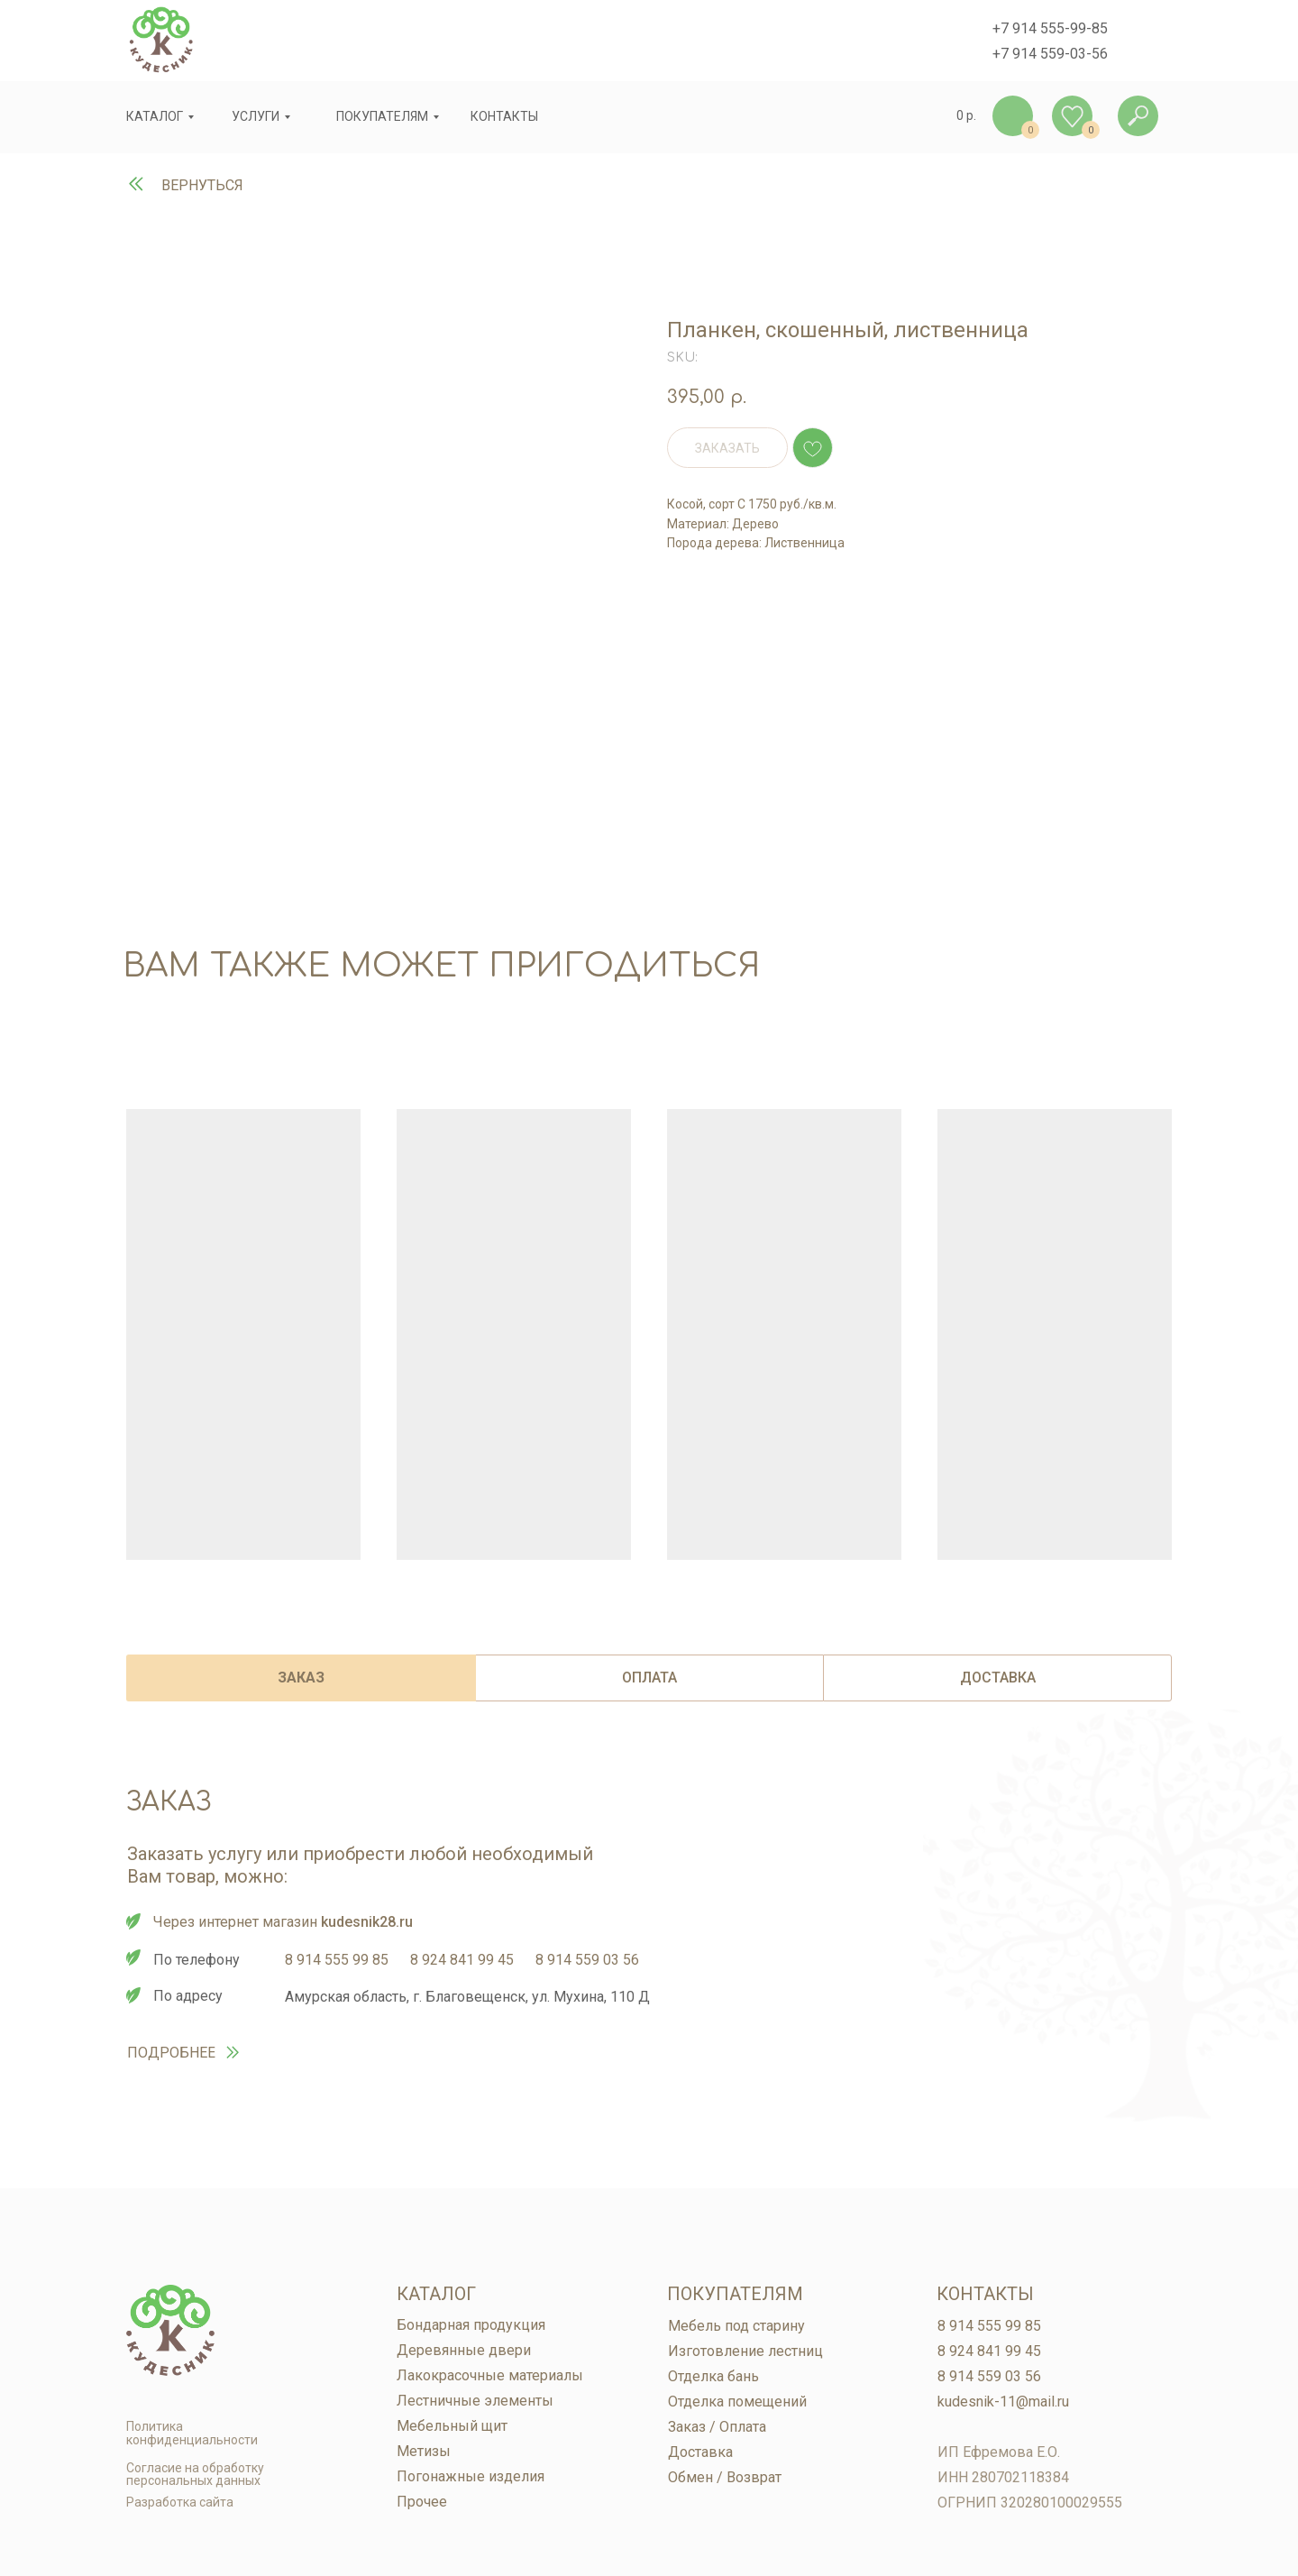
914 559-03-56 (1060, 53)
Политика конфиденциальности (192, 2433)
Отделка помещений (737, 2401)
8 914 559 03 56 (587, 1959)
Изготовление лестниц (745, 2351)
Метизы (424, 2451)
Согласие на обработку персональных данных (195, 2474)
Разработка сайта (179, 2502)
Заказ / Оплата (717, 2426)
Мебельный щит (452, 2425)
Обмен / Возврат (725, 2477)
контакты (504, 116)
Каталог (154, 116)
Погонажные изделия (470, 2476)
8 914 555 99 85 (336, 1959)
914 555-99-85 (1060, 28)
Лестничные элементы (475, 2400)
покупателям (382, 116)
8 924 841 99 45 (462, 1959)
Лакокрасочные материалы (490, 2375)
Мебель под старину (736, 2325)
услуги (255, 116)
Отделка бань (713, 2376)
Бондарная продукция (471, 2324)
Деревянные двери (464, 2350)
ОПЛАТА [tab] (649, 1677)
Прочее (422, 2501)
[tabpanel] (649, 1978)
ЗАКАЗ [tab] (301, 1677)
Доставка (700, 2452)
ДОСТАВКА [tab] (998, 1677)
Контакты (985, 2294)
